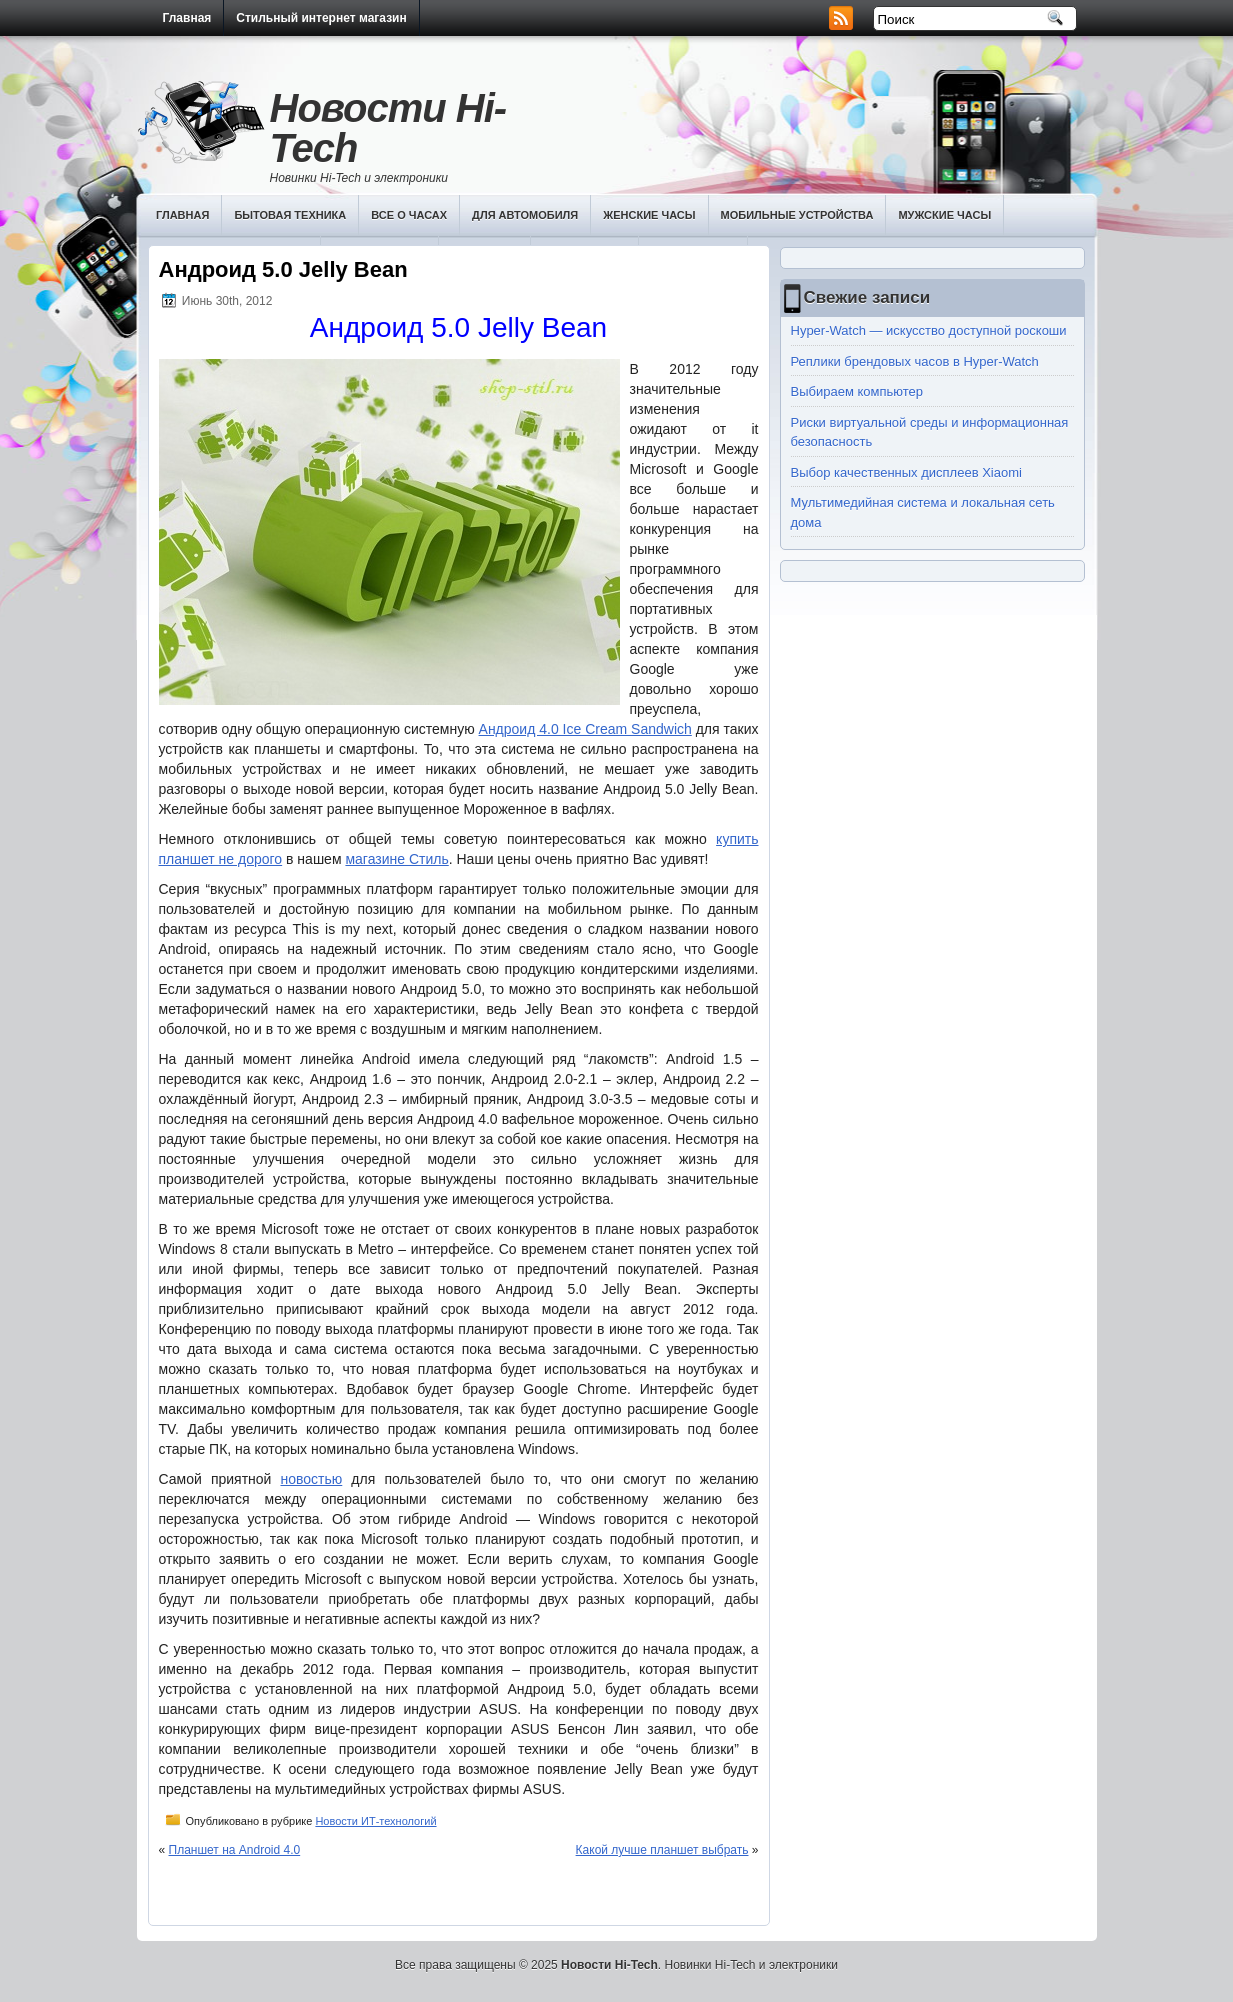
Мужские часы (944, 215)
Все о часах (409, 215)
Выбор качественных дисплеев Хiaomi (906, 472)
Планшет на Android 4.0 (235, 1850)
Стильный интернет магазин (321, 18)
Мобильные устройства (797, 215)
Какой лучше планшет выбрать (662, 1850)
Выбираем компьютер (857, 391)
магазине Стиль (396, 859)
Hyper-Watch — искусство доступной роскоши (929, 330)
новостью (311, 1479)
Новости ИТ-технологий (375, 1821)
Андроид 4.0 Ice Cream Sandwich (585, 729)
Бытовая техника (290, 215)
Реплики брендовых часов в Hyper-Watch (915, 361)
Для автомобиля (525, 215)
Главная (187, 18)
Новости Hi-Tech (388, 128)
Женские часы (649, 215)
